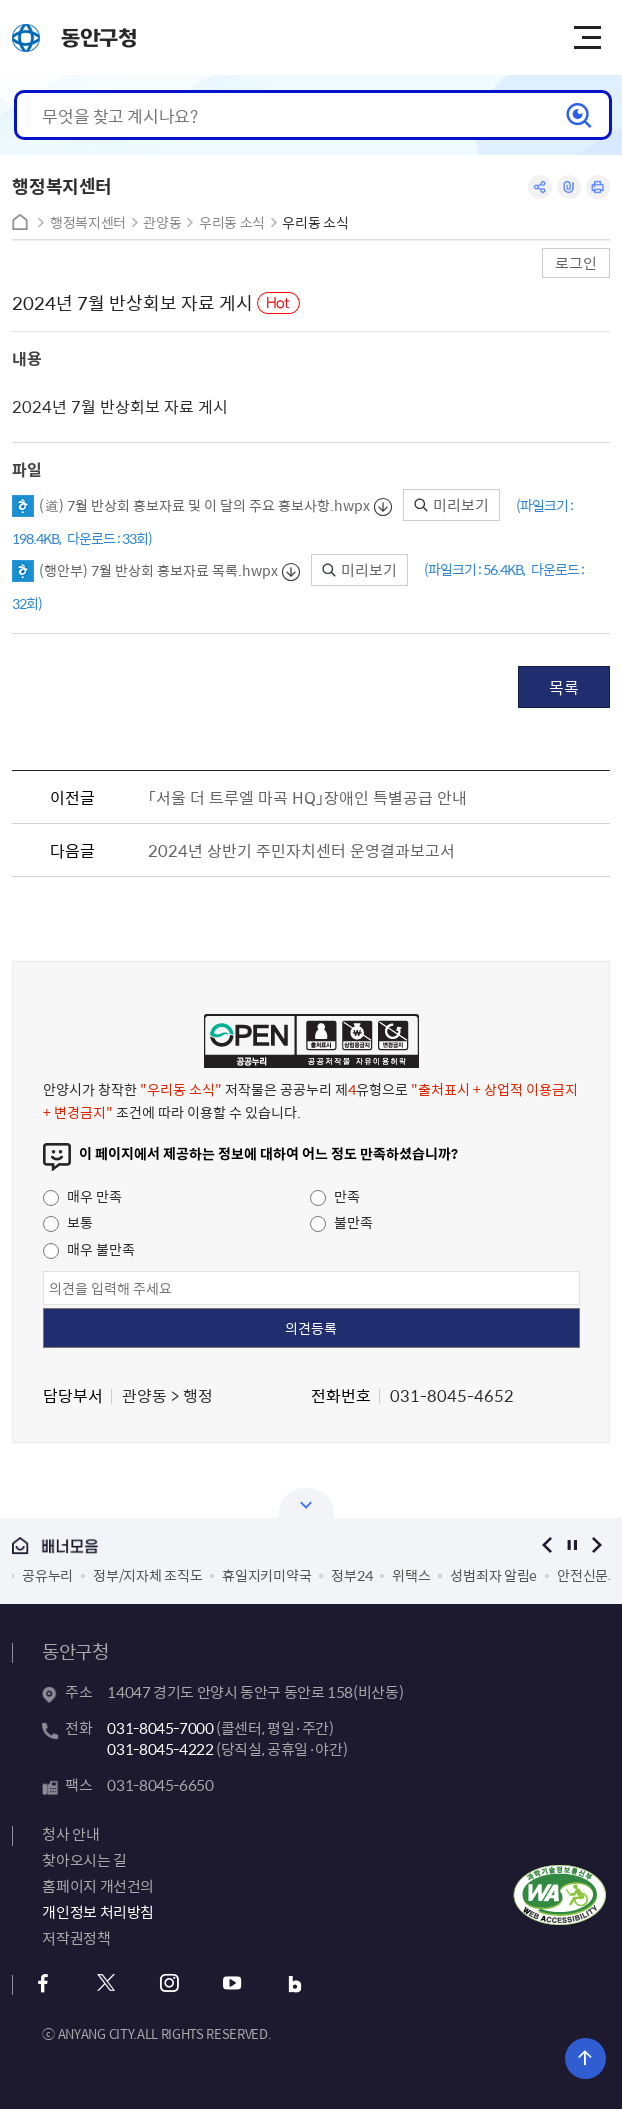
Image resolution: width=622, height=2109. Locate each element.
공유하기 (540, 187)
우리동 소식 (232, 222)
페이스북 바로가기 (42, 1983)
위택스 (411, 1575)
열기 (306, 1503)
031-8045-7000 (160, 1728)
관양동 (162, 222)
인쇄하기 (598, 187)
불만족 (341, 1222)
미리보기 (451, 505)
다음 (597, 1545)
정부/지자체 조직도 (147, 1575)
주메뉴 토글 (587, 38)
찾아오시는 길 (84, 1860)
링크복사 (569, 187)
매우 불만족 (89, 1249)
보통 (68, 1222)
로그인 (576, 262)
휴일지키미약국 (266, 1575)
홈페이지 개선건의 (98, 1886)
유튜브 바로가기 (231, 1983)
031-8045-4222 (160, 1749)
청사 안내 (70, 1834)
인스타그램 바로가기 (168, 1983)
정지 (572, 1545)
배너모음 (260, 1546)
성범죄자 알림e (493, 1575)
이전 (547, 1545)
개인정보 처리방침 (98, 1912)
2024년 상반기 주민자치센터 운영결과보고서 (301, 850)
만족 (335, 1196)
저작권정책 (76, 1938)
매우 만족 (82, 1196)
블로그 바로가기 (294, 1983)
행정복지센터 (88, 222)
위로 (585, 2058)
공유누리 (47, 1575)
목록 (564, 687)
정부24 (351, 1575)
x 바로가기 (105, 1983)
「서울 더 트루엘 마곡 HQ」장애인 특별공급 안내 (307, 797)
